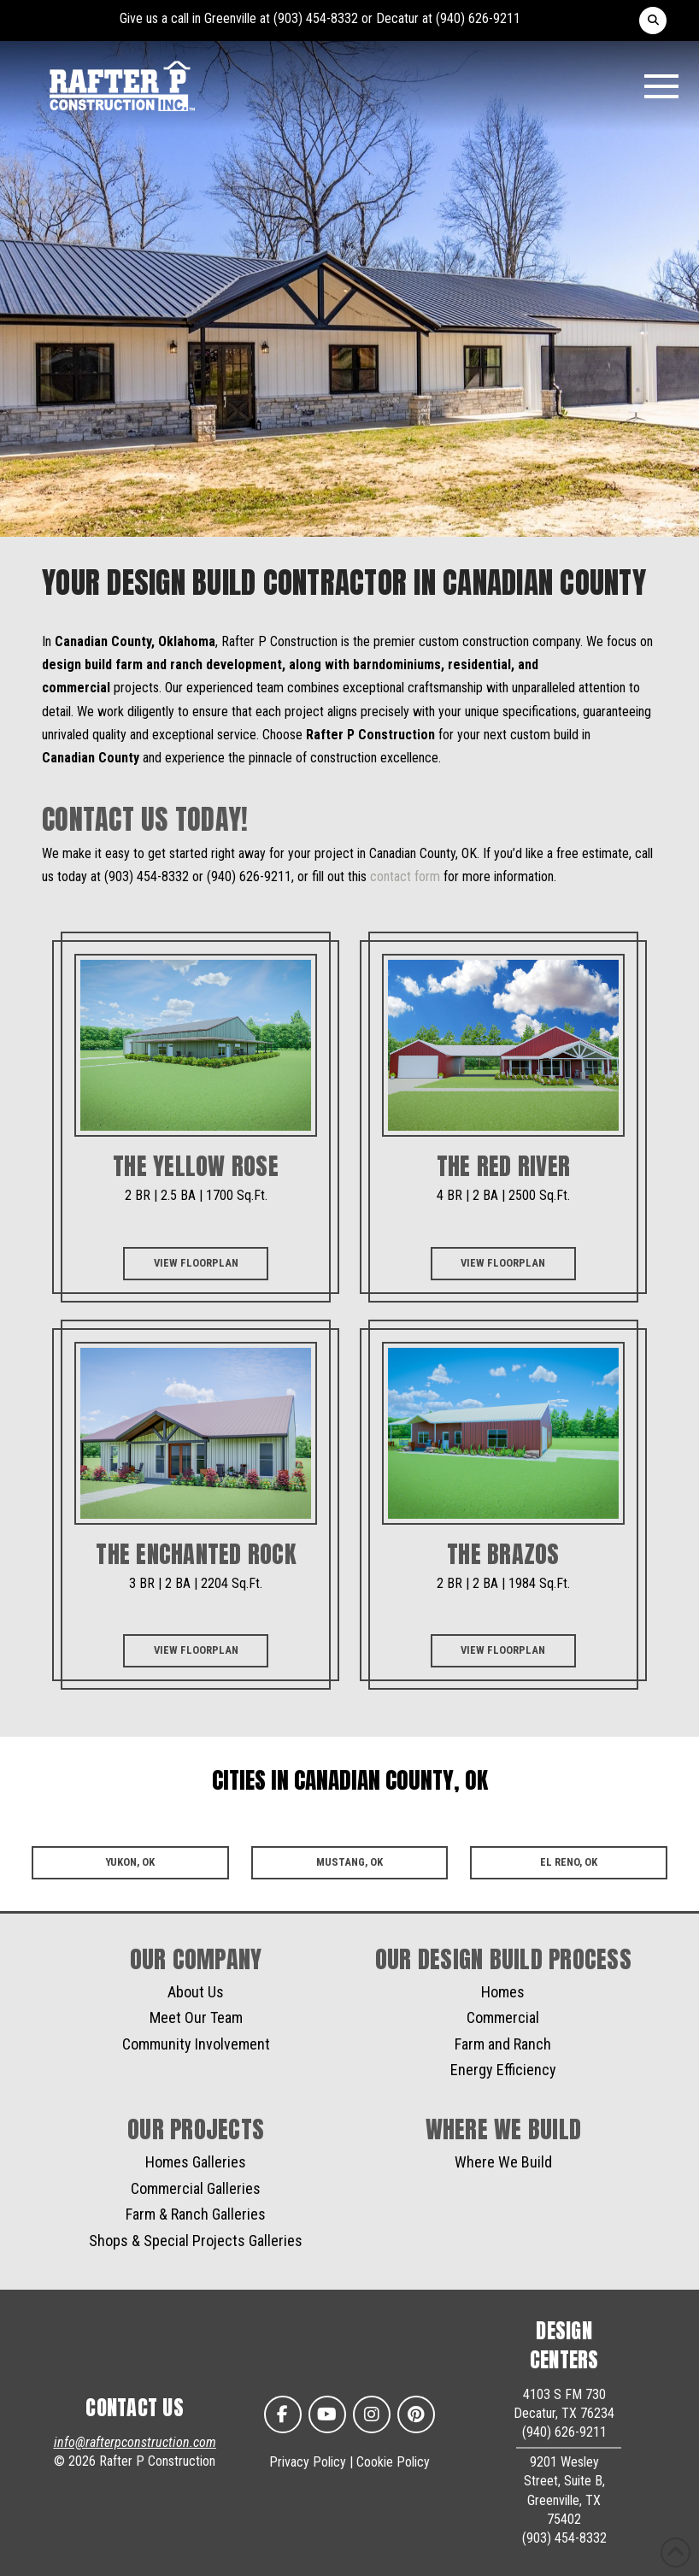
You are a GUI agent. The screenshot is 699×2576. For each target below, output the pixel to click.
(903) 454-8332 (315, 18)
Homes (503, 1992)
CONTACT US (134, 2407)
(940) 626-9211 (478, 18)
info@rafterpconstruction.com (135, 2442)
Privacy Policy (307, 2462)
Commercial (503, 2017)
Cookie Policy (393, 2462)
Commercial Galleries (196, 2188)
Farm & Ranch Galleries (196, 2214)
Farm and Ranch (503, 2044)
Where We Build (503, 2162)
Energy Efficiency (503, 2070)
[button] (653, 20)
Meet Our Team (196, 2017)
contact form (405, 876)
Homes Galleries (195, 2162)
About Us (195, 1992)
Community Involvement (196, 2044)
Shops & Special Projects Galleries (196, 2241)
